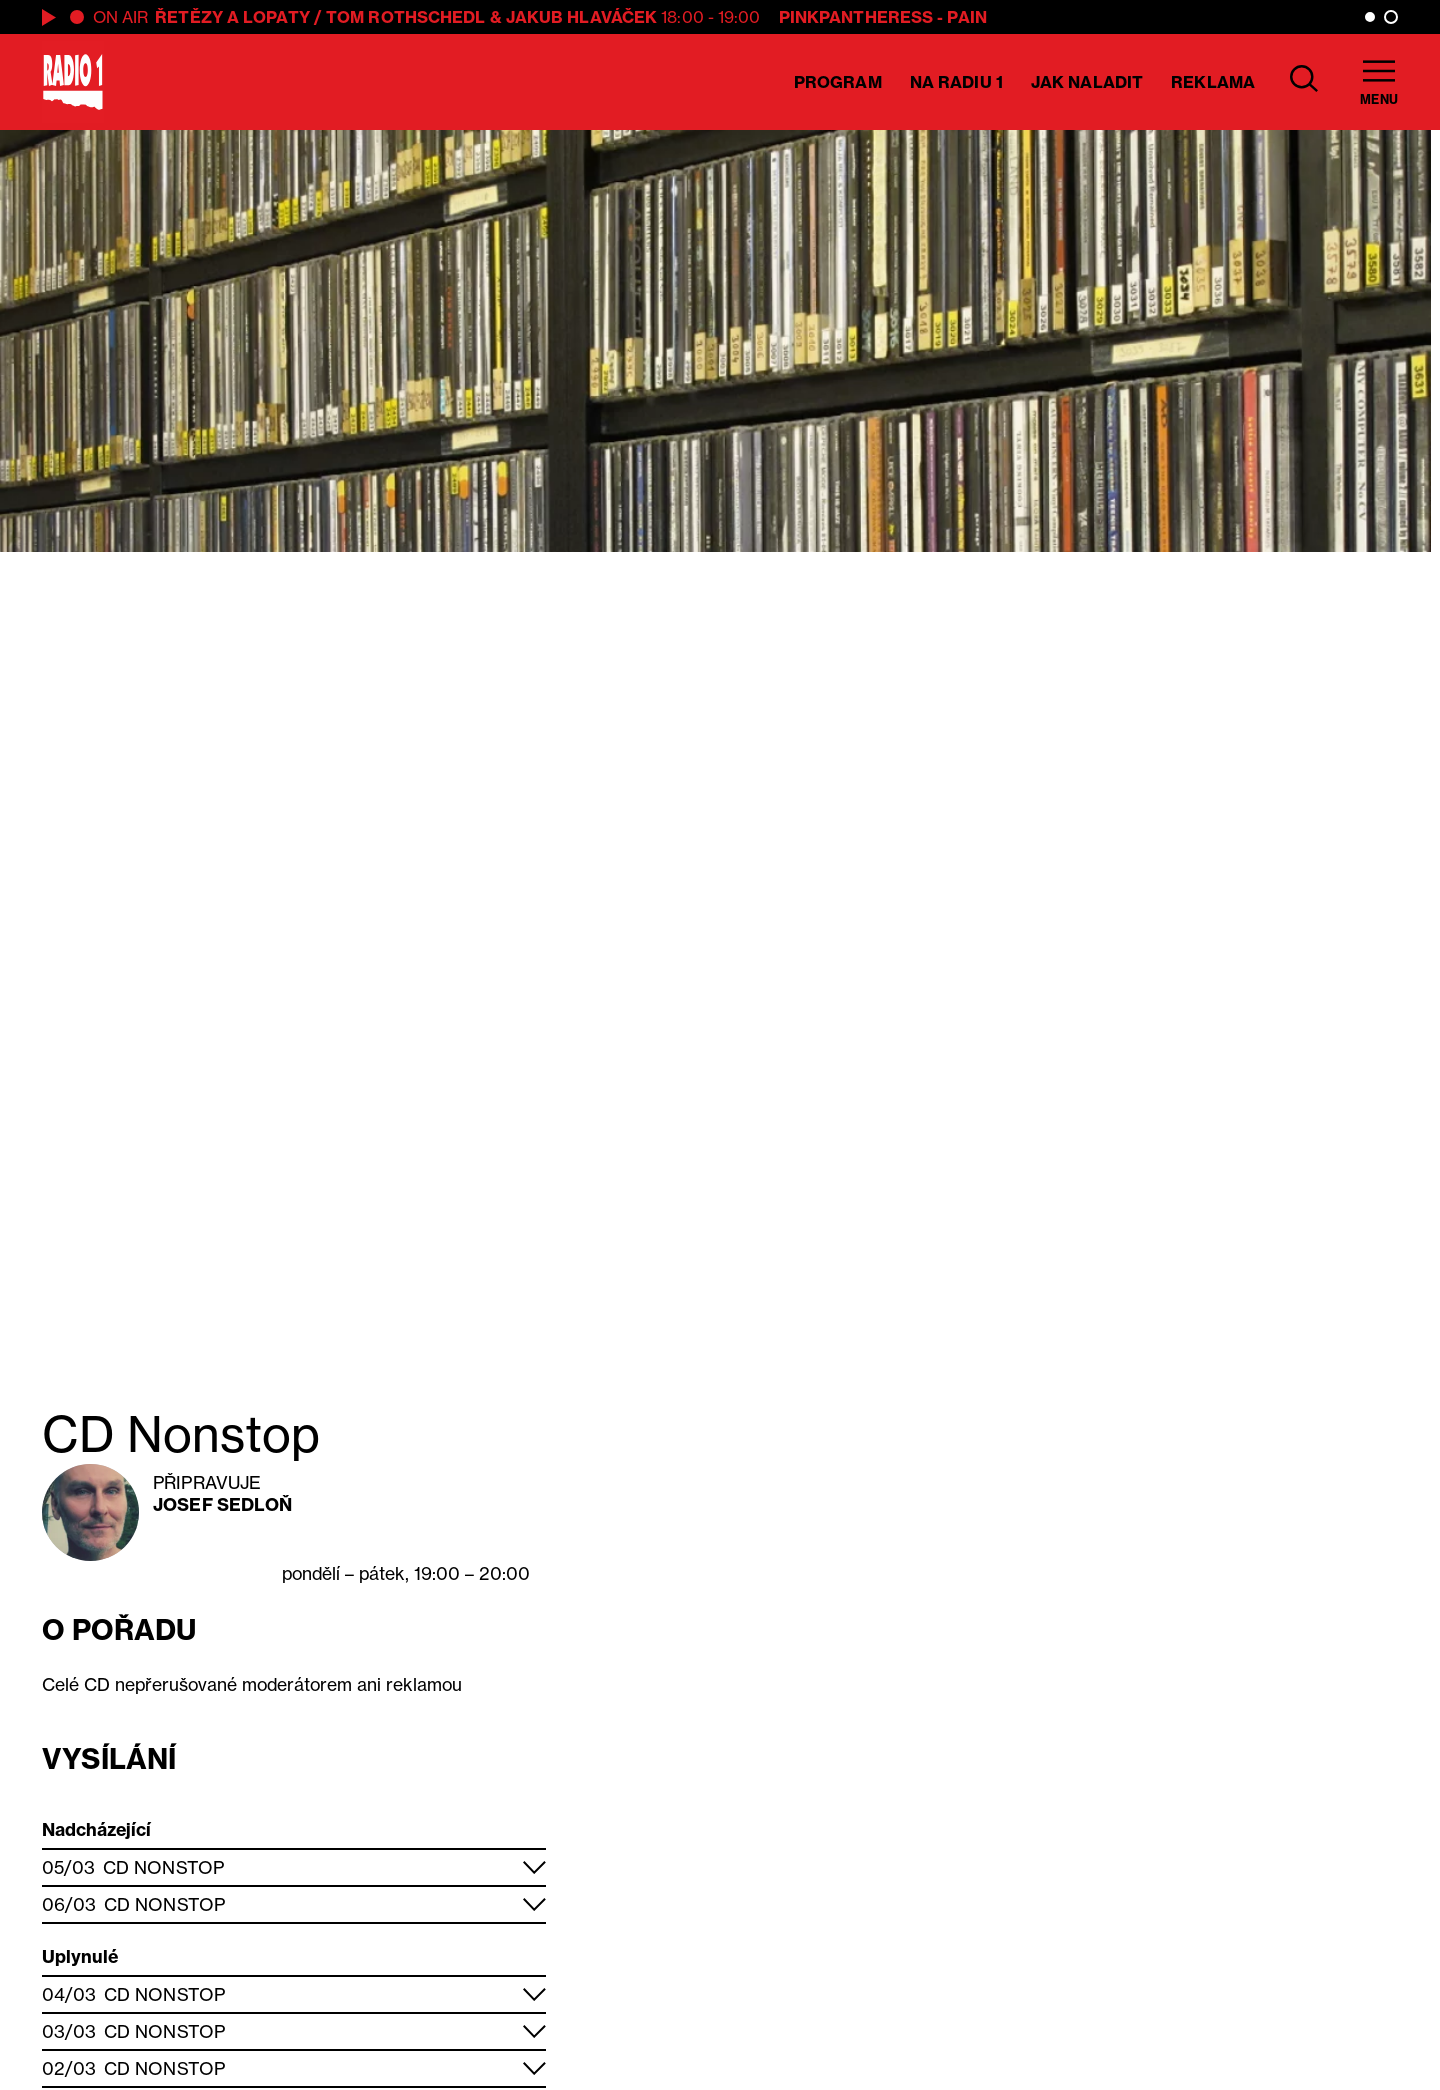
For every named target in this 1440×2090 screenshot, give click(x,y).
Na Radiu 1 (956, 82)
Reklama (1213, 82)
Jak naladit (1087, 82)
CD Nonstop (163, 1867)
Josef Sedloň (222, 1504)
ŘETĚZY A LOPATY (232, 17)
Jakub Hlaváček (581, 17)
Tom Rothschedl (405, 17)
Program (838, 82)
